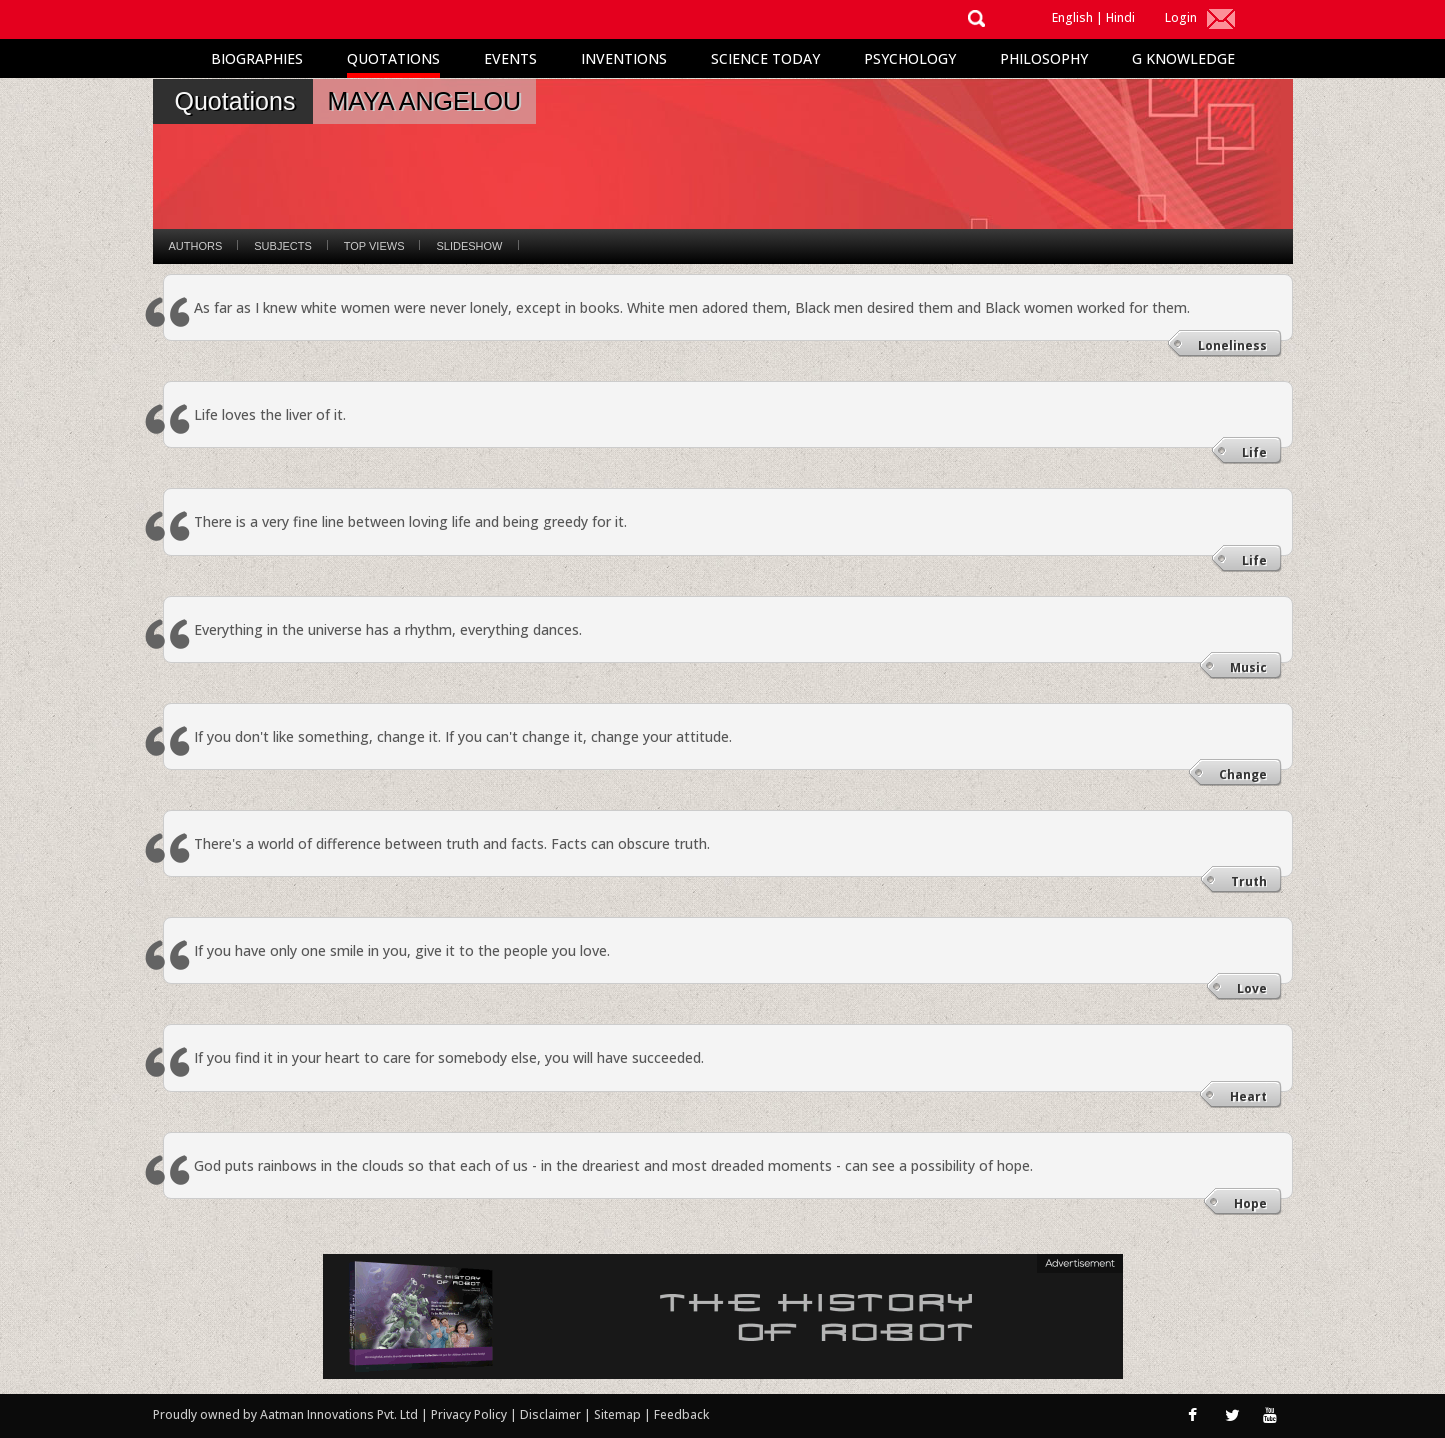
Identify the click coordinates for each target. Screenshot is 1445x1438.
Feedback (681, 1414)
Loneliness (1232, 345)
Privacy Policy (470, 1414)
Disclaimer (550, 1414)
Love (1252, 988)
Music (1248, 667)
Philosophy (1044, 58)
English (1072, 17)
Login (1181, 17)
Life (1254, 452)
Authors (196, 246)
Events (510, 58)
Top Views (374, 246)
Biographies (257, 58)
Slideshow (469, 246)
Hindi (1120, 17)
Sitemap (619, 1414)
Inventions (624, 58)
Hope (1250, 1203)
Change (1243, 774)
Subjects (282, 246)
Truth (1249, 881)
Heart (1248, 1096)
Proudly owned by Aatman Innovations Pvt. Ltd (285, 1414)
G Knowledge (1183, 58)
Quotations (393, 58)
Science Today (765, 58)
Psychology (910, 58)
